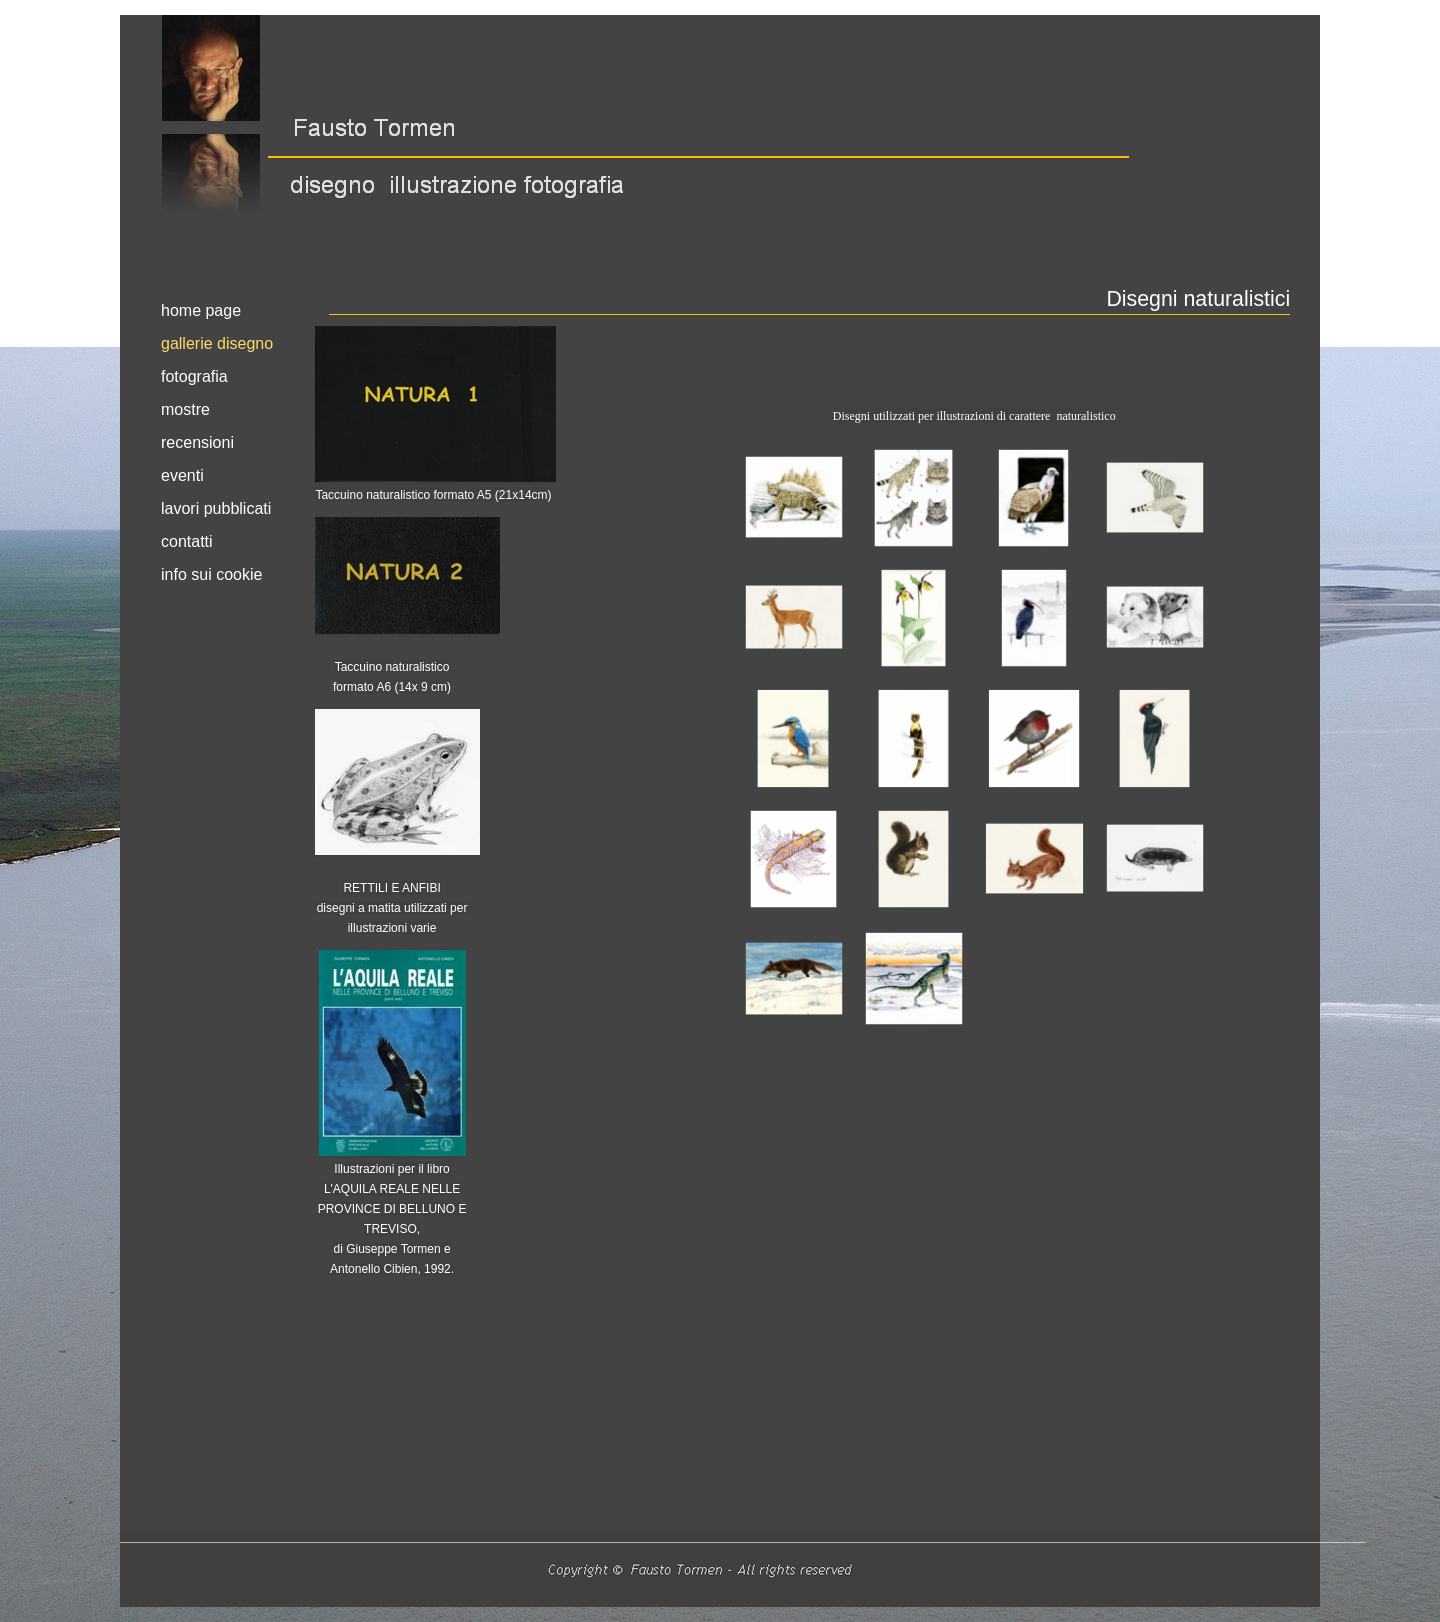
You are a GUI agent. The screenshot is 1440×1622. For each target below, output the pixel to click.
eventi (182, 475)
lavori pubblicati (216, 508)
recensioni (197, 442)
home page (201, 310)
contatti (187, 541)
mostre (185, 409)
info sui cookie (211, 574)
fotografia (194, 376)
